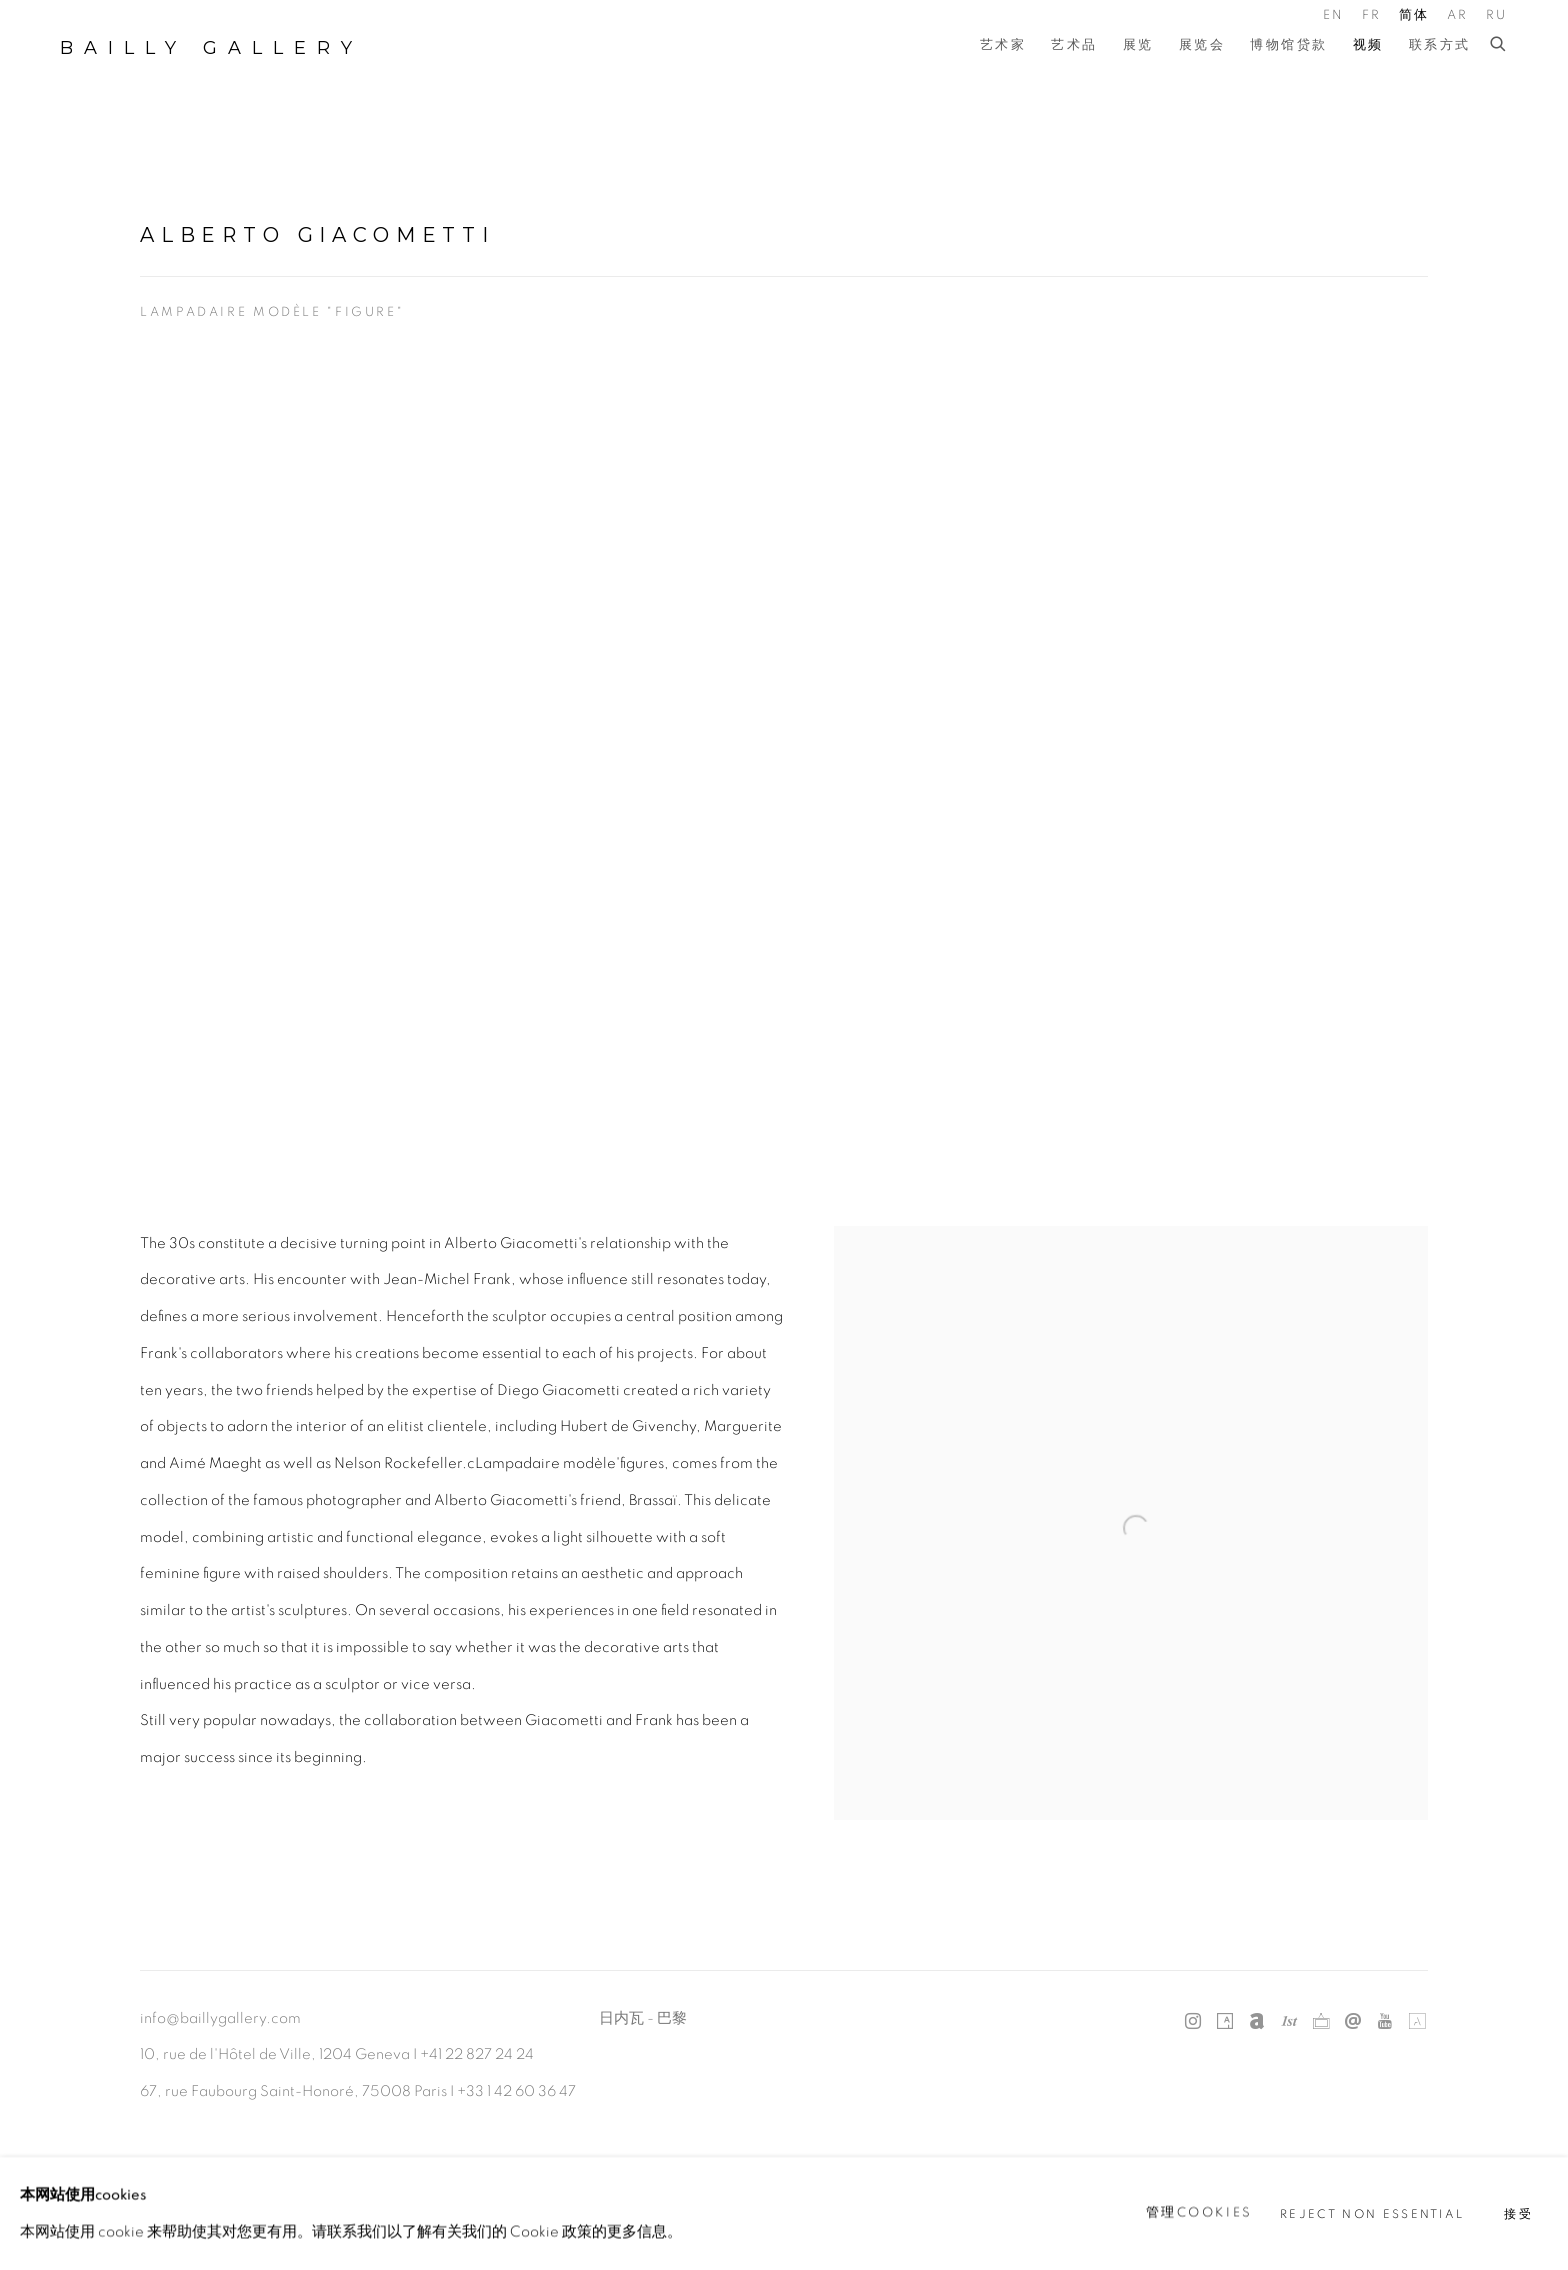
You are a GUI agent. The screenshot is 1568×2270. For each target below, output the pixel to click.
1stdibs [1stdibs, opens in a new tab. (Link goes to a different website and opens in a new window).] (1289, 2022)
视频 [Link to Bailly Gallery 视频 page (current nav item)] (1368, 45)
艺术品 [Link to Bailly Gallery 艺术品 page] (1074, 45)
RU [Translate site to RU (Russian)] (1497, 15)
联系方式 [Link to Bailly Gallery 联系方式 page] (1440, 45)
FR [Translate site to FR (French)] (1372, 15)
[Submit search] (1499, 45)
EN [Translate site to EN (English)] (1334, 15)
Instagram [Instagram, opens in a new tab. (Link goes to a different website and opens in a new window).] (1193, 2022)
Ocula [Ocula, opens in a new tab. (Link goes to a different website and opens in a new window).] (1321, 2022)
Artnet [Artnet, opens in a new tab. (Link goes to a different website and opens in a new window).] (1257, 2022)
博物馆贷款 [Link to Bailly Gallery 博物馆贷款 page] (1289, 45)
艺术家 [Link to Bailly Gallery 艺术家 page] (1003, 45)
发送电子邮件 (1353, 2022)
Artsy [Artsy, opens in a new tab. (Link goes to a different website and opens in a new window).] (1225, 2022)
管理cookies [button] (1199, 2212)
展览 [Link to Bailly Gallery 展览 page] (1138, 45)
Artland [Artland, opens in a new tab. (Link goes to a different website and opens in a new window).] (1417, 2022)
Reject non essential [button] (1372, 2213)
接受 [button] (1518, 2213)
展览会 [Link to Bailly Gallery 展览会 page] (1202, 45)
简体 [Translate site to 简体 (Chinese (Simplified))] (1414, 15)
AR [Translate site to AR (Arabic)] (1458, 15)
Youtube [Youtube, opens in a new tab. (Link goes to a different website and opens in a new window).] (1385, 2022)
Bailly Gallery (211, 48)
